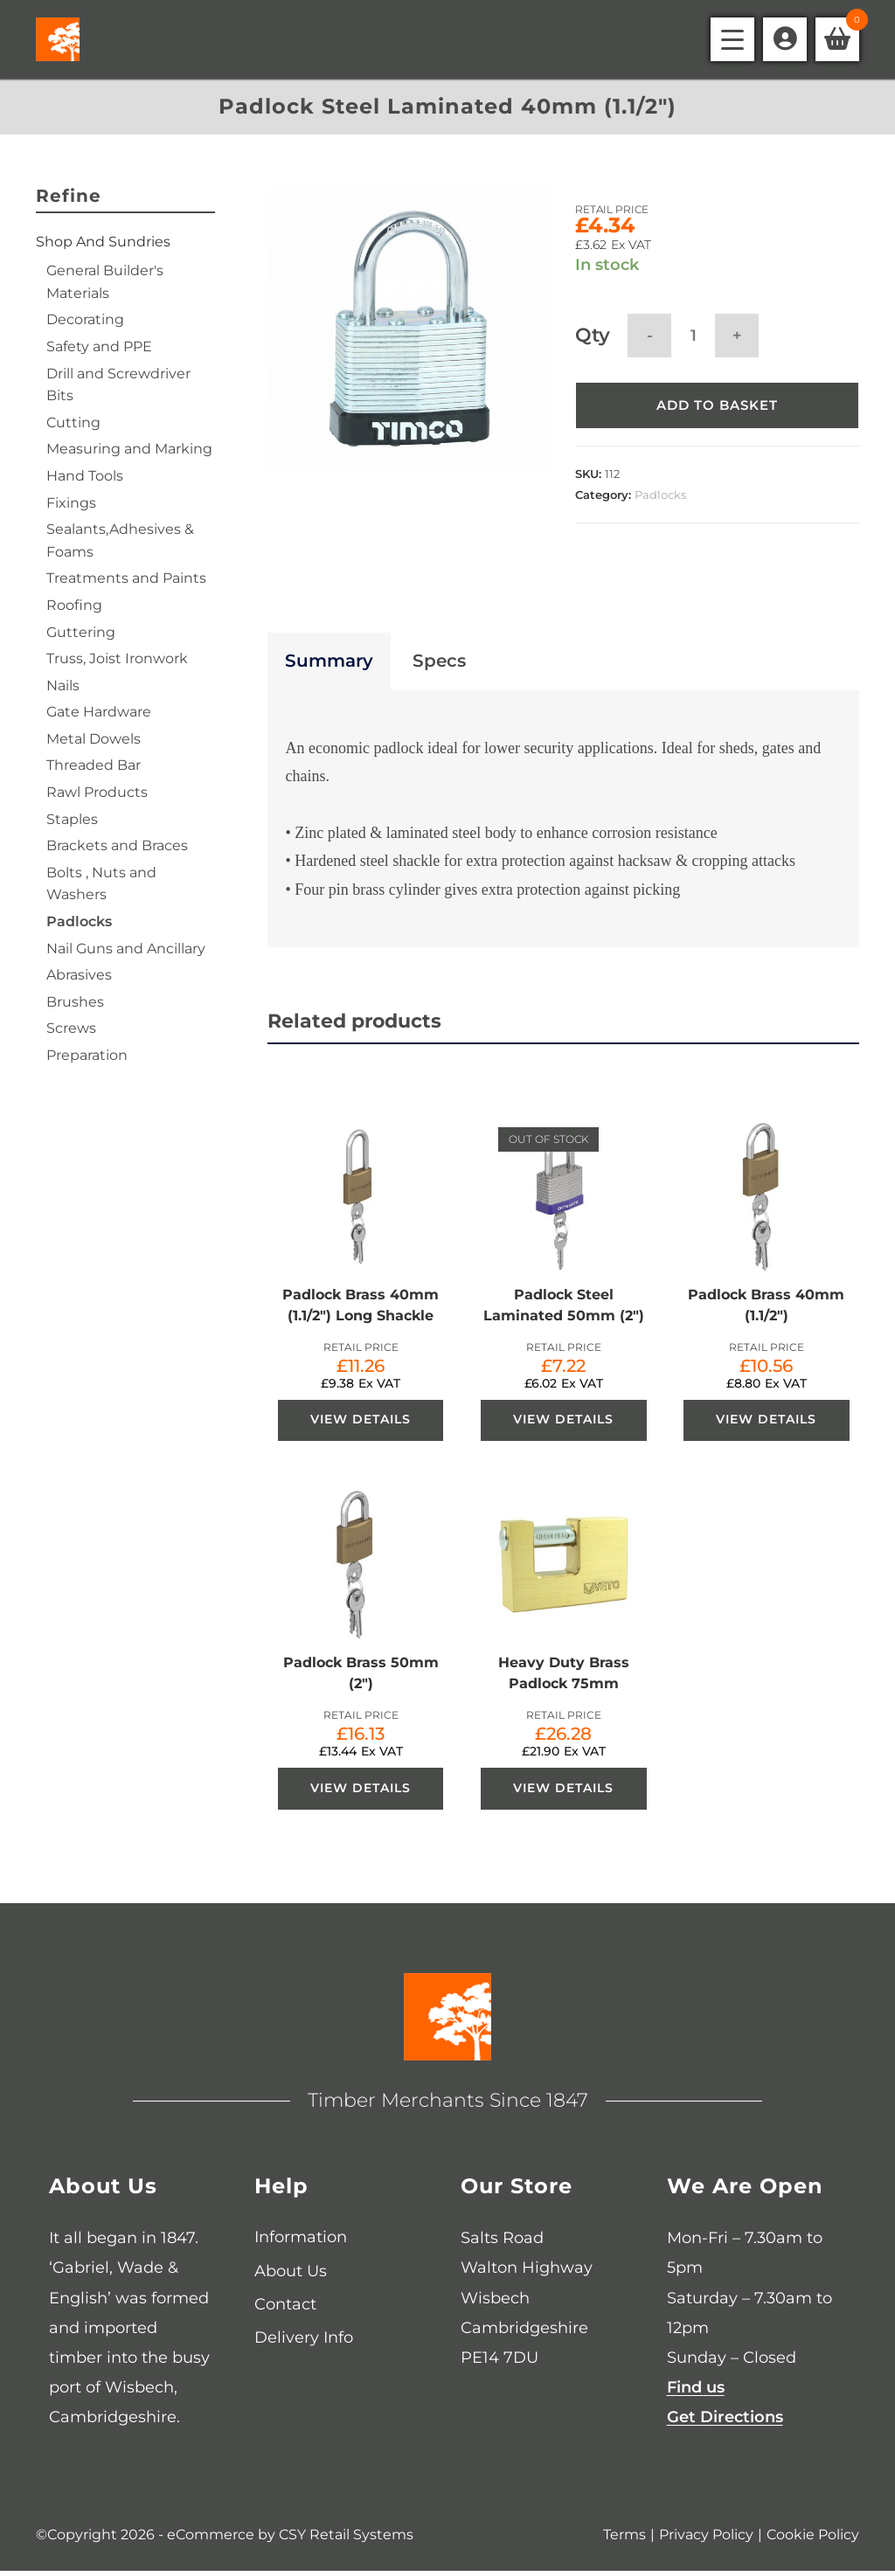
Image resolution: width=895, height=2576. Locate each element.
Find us (696, 2391)
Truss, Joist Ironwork (117, 658)
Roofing (74, 605)
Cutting (73, 422)
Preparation (87, 1055)
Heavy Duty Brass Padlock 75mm (563, 1677)
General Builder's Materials (104, 281)
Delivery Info (303, 2341)
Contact (285, 2308)
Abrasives (79, 974)
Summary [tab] (329, 664)
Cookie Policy (813, 2539)
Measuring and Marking (129, 448)
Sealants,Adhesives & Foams (120, 540)
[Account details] (785, 39)
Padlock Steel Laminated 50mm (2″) (563, 1307)
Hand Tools (84, 475)
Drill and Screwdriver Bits (118, 385)
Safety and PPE (99, 346)
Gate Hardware (98, 711)
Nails (63, 685)
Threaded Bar (93, 765)
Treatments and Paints (126, 578)
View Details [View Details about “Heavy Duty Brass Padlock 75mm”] (563, 1793)
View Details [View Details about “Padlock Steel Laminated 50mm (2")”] (563, 1423)
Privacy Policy (706, 2539)
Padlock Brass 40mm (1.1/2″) (766, 1307)
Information (300, 2241)
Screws (71, 1028)
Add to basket (717, 406)
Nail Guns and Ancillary (125, 948)
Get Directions (725, 2421)
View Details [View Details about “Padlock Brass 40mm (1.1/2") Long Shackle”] (360, 1423)
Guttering (80, 632)
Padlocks (660, 496)
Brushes (75, 1002)
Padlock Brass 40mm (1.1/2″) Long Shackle (360, 1307)
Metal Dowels (93, 739)
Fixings (71, 503)
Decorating (85, 319)
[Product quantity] (693, 335)
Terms (624, 2539)
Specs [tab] (439, 664)
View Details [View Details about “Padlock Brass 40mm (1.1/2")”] (766, 1423)
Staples (72, 819)
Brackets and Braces (117, 845)
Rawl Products (97, 792)
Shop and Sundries (103, 241)
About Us (290, 2275)
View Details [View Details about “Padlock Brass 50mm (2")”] (360, 1793)
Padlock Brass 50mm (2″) (361, 1677)
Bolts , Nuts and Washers (101, 884)
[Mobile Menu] (732, 39)
